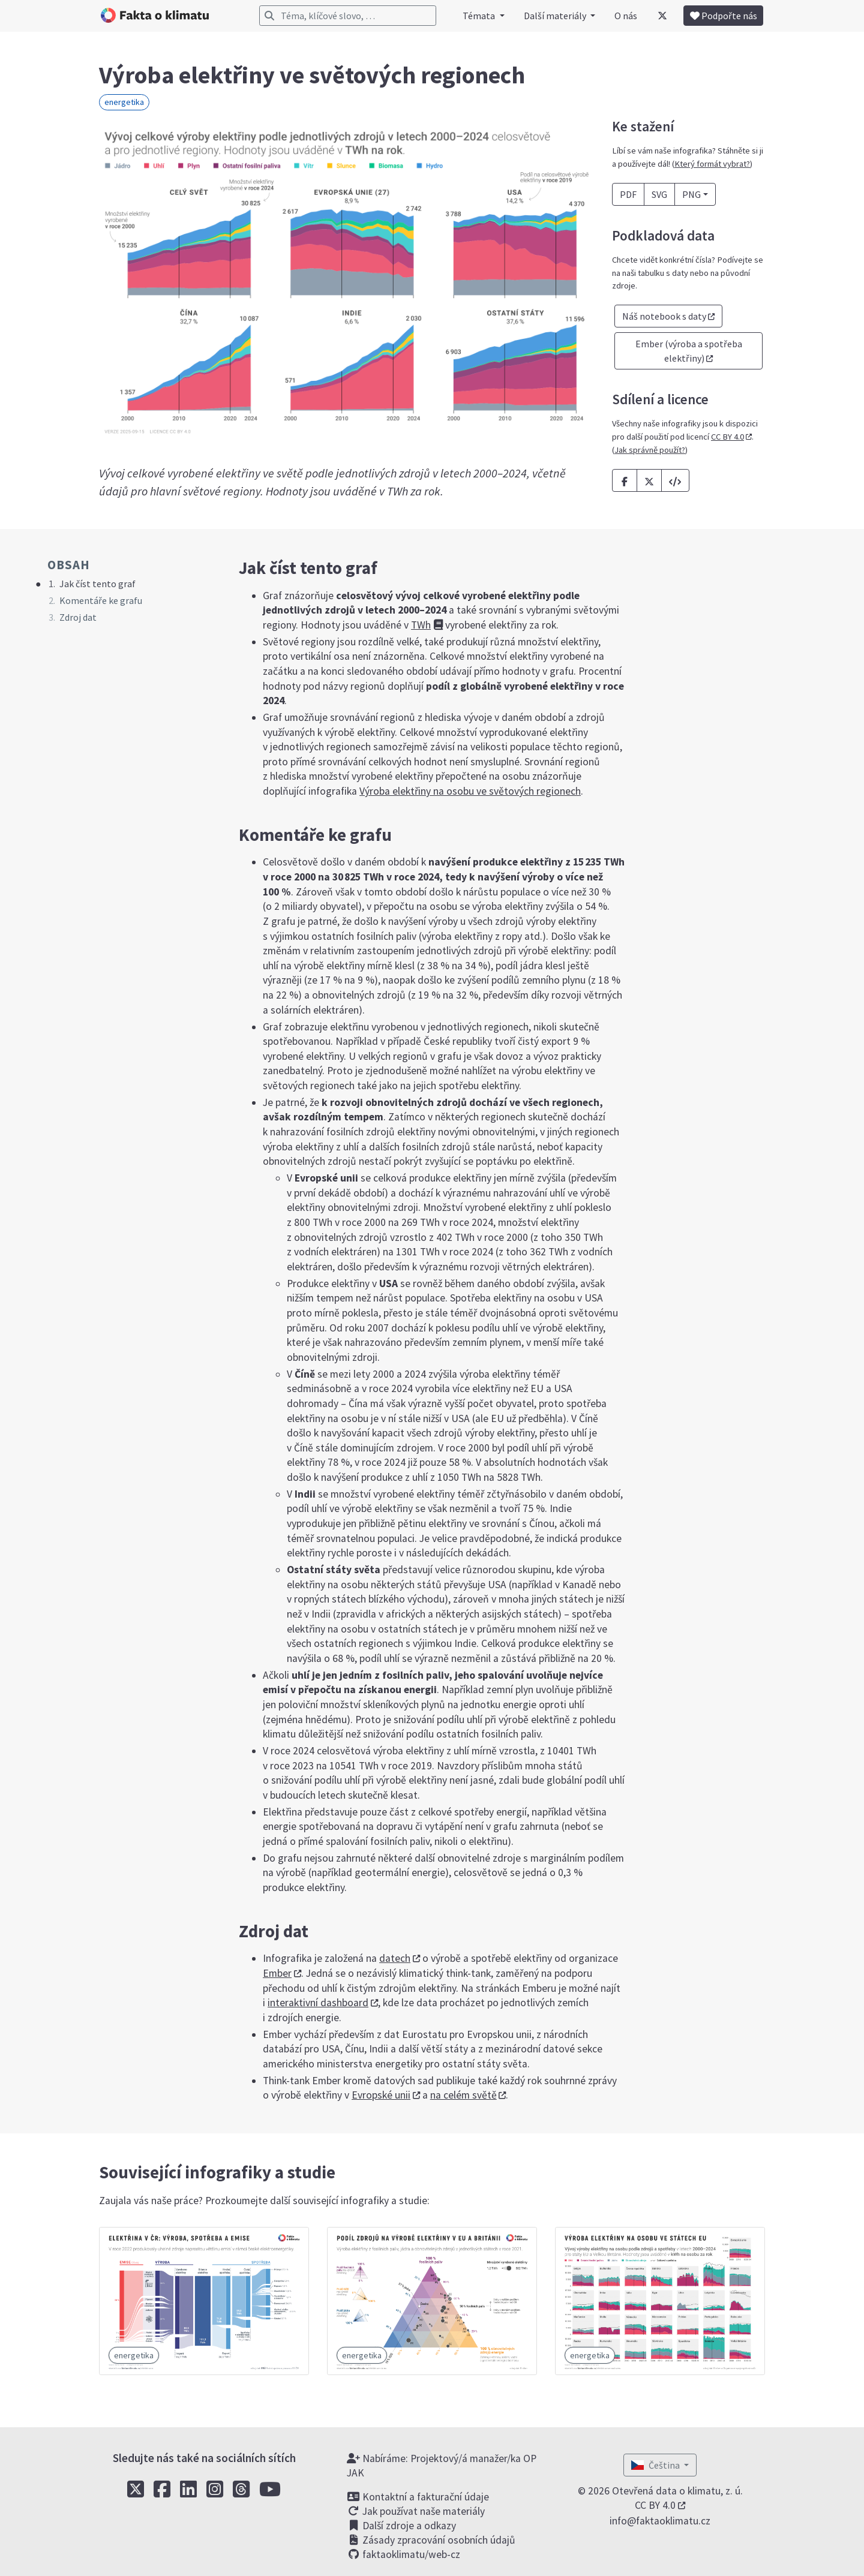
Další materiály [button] (556, 16)
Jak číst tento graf (97, 584)
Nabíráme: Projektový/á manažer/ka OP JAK (441, 2465)
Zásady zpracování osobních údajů (431, 2540)
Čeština (656, 2465)
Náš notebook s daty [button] (664, 316)
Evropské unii (381, 2095)
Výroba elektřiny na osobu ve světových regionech (470, 791)
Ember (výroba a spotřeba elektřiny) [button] (688, 351)
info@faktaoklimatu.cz (660, 2520)
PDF (628, 194)
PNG (691, 194)
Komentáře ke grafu (100, 600)
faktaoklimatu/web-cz (403, 2554)
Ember (277, 1973)
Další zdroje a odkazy (401, 2525)
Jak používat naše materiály (416, 2511)
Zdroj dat (78, 617)
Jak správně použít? (649, 449)
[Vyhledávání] (347, 15)
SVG (659, 194)
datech (394, 1958)
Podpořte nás (723, 16)
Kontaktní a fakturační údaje (418, 2496)
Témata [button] (480, 16)
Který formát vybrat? (712, 163)
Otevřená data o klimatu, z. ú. (677, 2490)
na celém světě (463, 2095)
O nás (625, 16)
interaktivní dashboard (318, 2002)
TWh (421, 625)
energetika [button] (124, 102)
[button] (675, 480)
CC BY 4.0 (727, 436)
